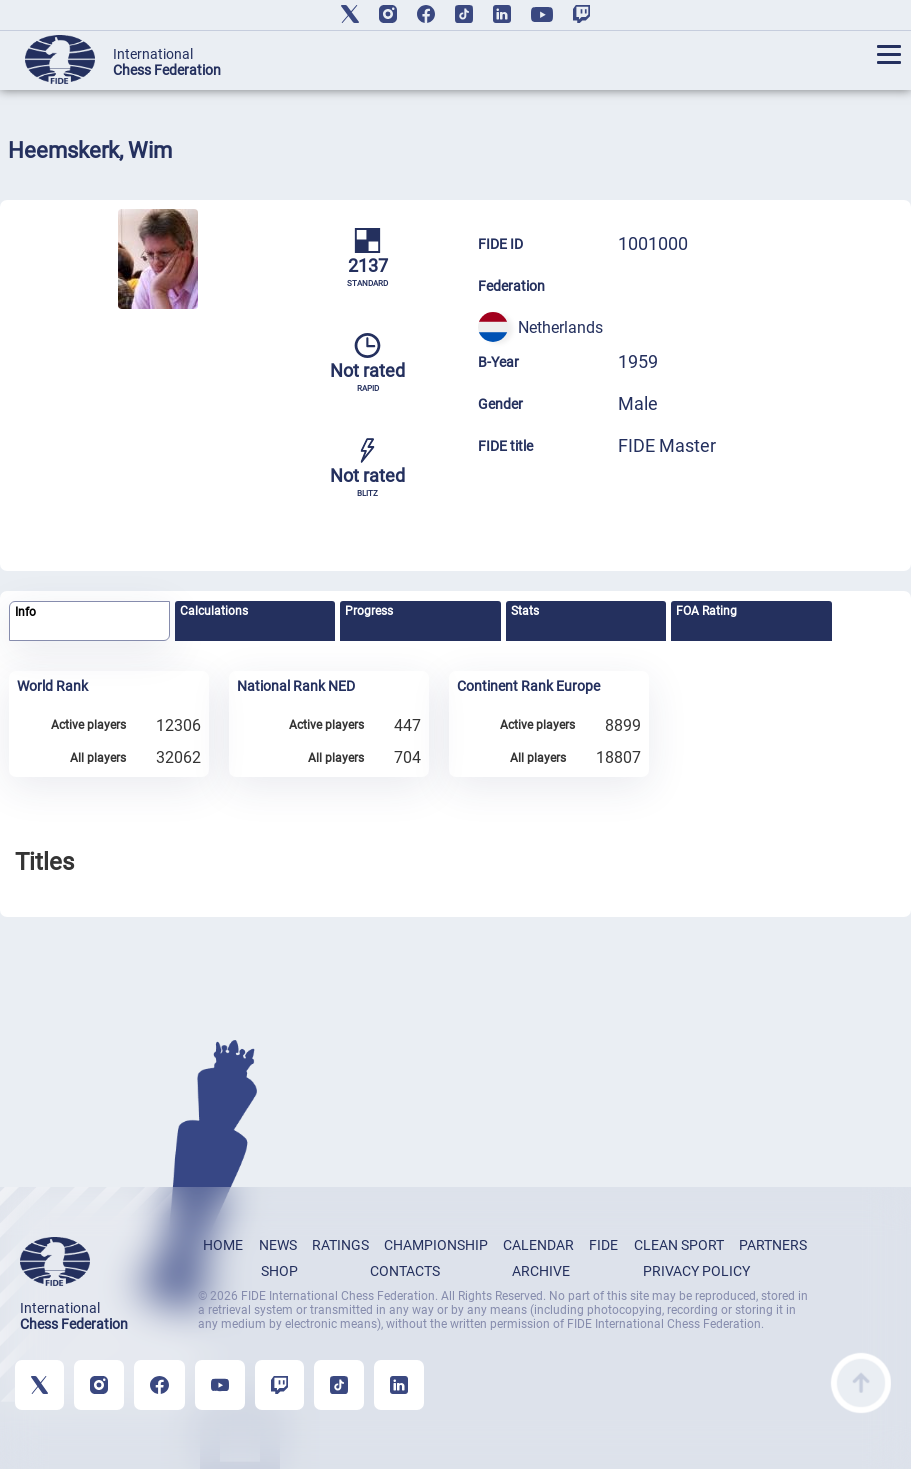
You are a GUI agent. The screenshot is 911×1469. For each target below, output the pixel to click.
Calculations (214, 611)
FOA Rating (706, 611)
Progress (369, 611)
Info (25, 612)
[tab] (89, 621)
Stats (525, 611)
